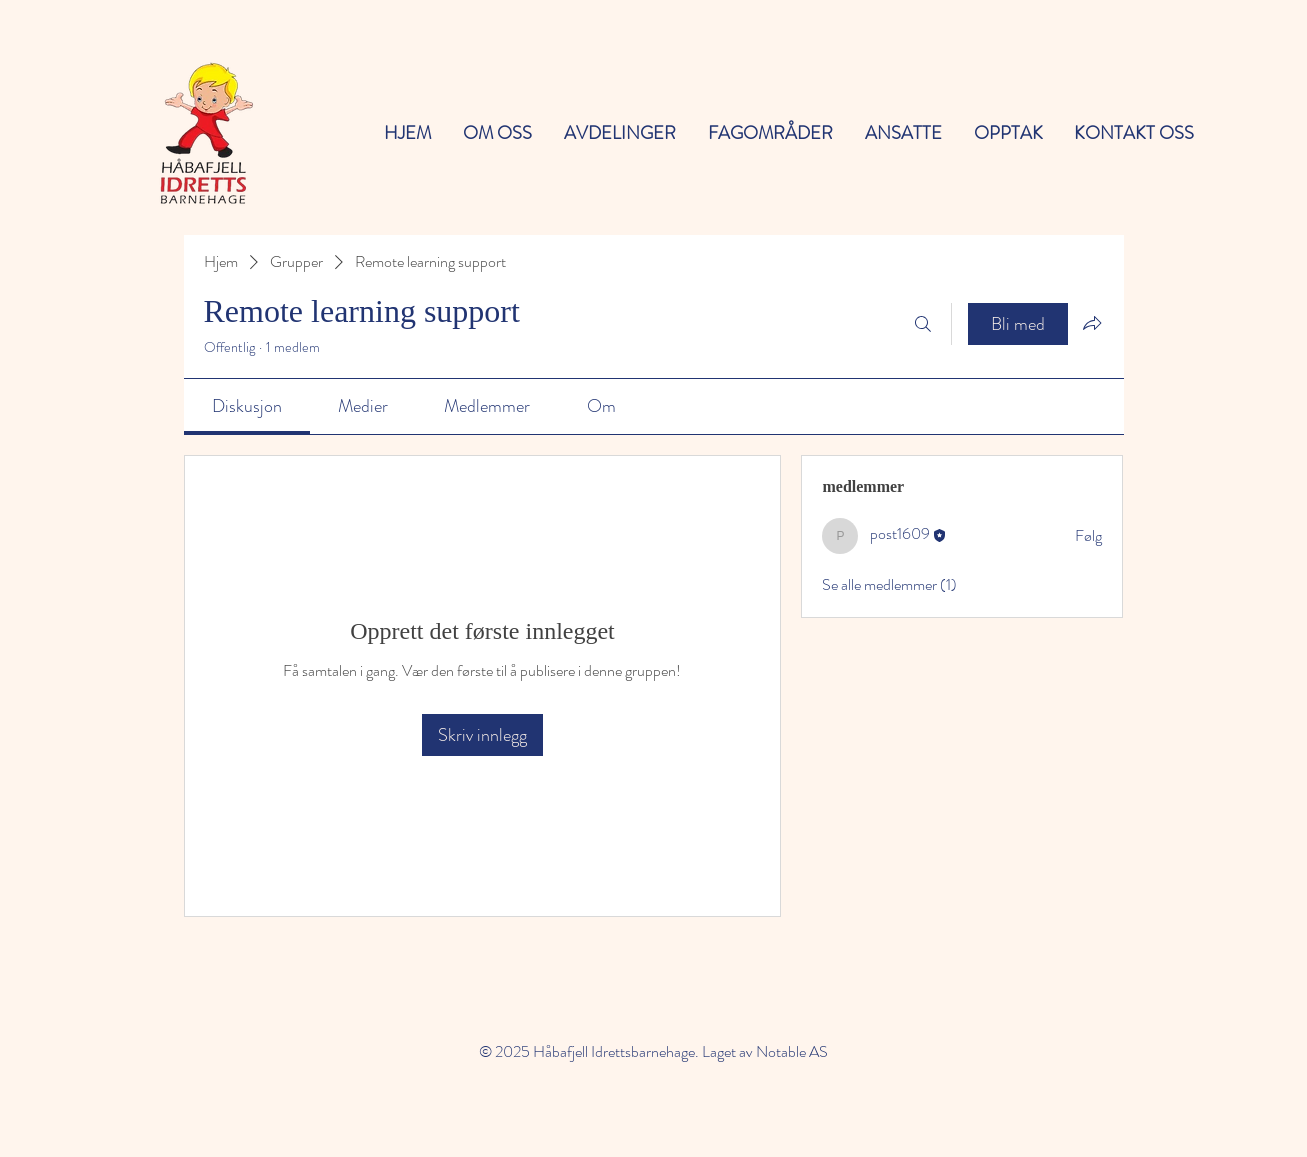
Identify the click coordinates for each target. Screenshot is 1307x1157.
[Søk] (923, 324)
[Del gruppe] (1092, 323)
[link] (247, 406)
